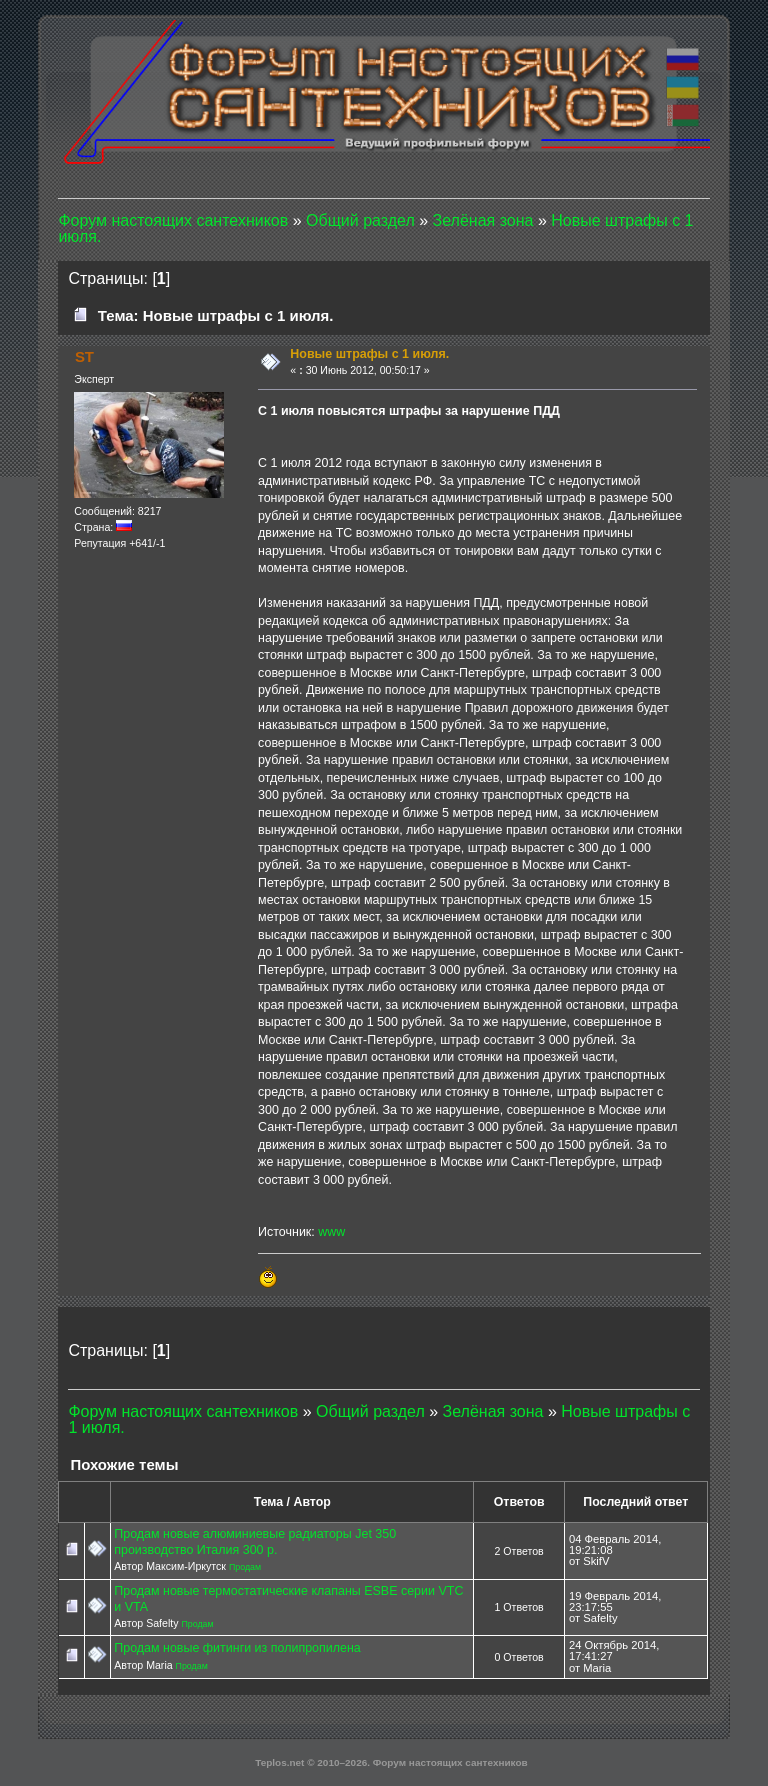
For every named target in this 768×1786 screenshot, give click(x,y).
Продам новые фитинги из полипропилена (237, 1648)
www (331, 1232)
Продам (245, 1567)
